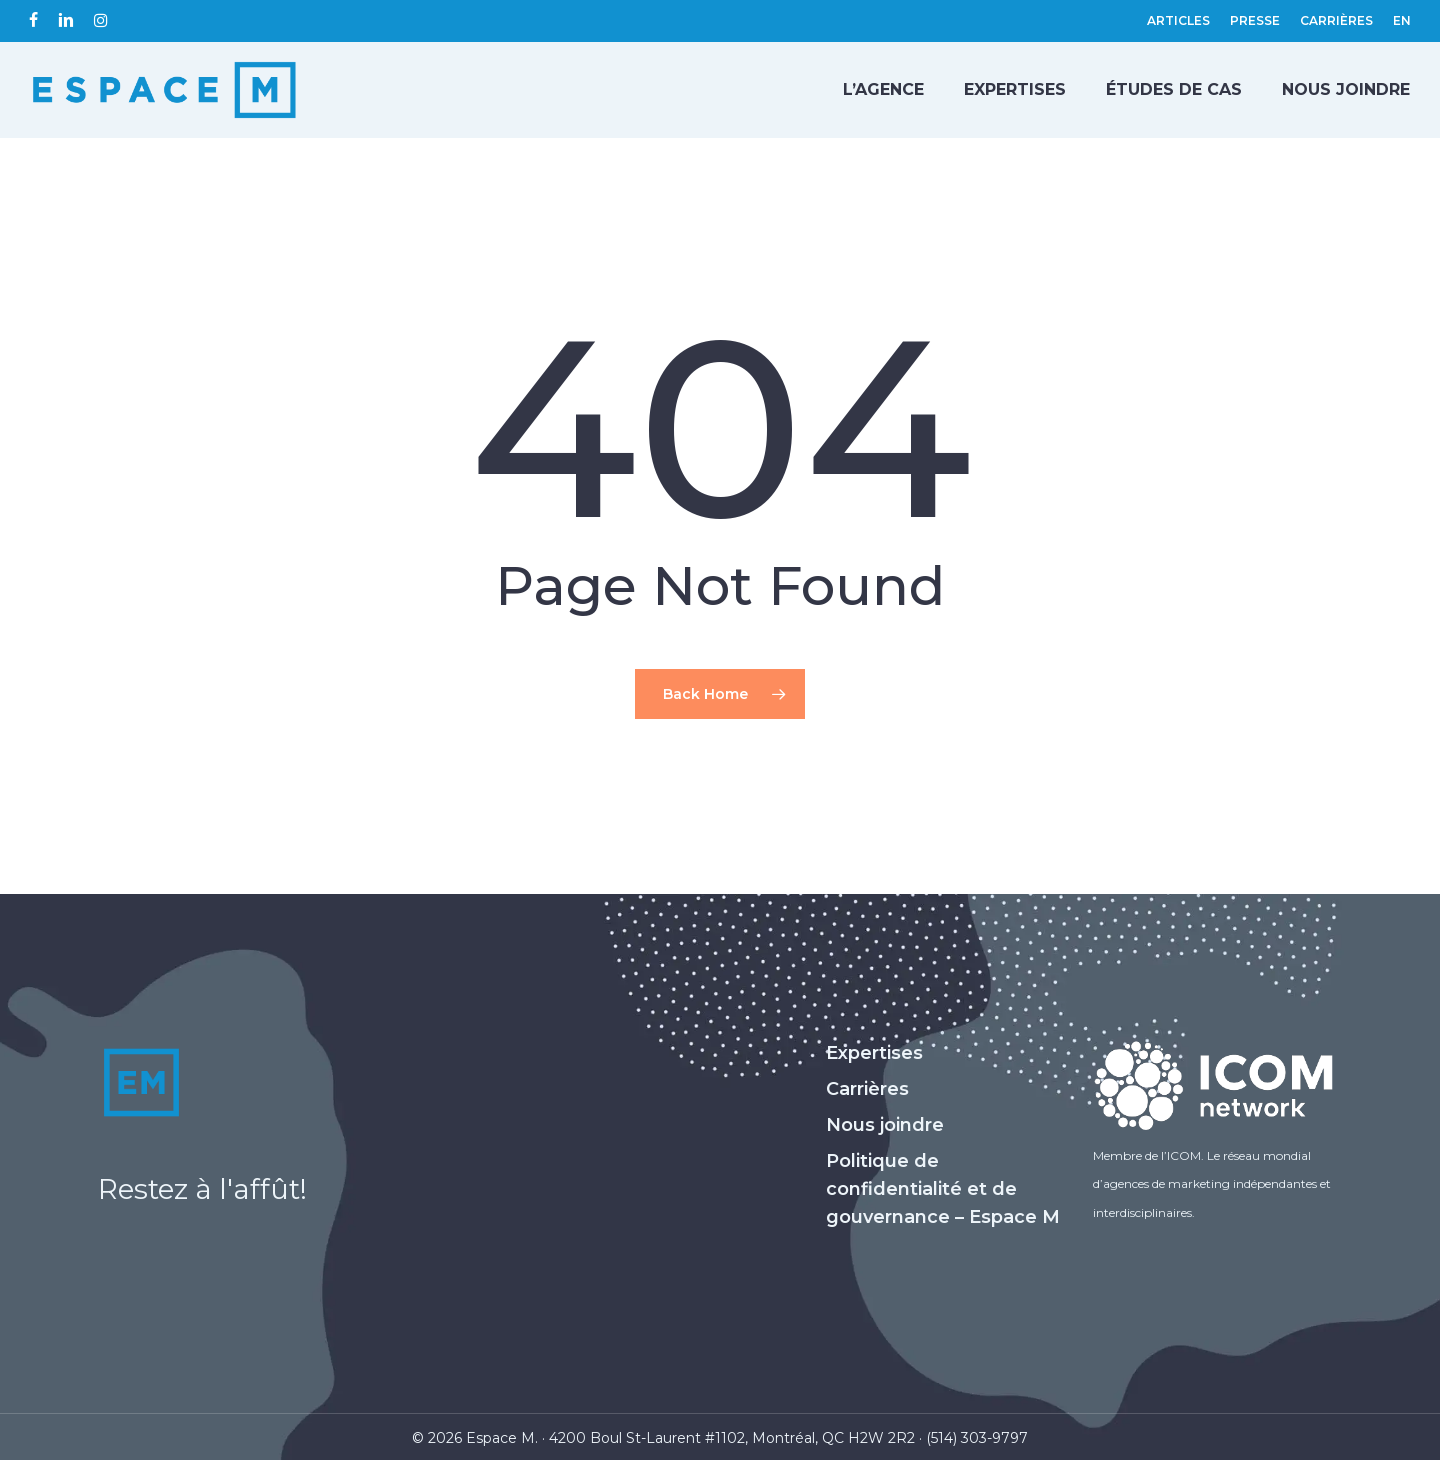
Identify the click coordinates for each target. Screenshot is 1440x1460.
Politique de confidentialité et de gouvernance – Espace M (943, 1189)
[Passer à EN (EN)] (1402, 21)
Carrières (867, 1089)
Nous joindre (885, 1125)
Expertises (874, 1053)
